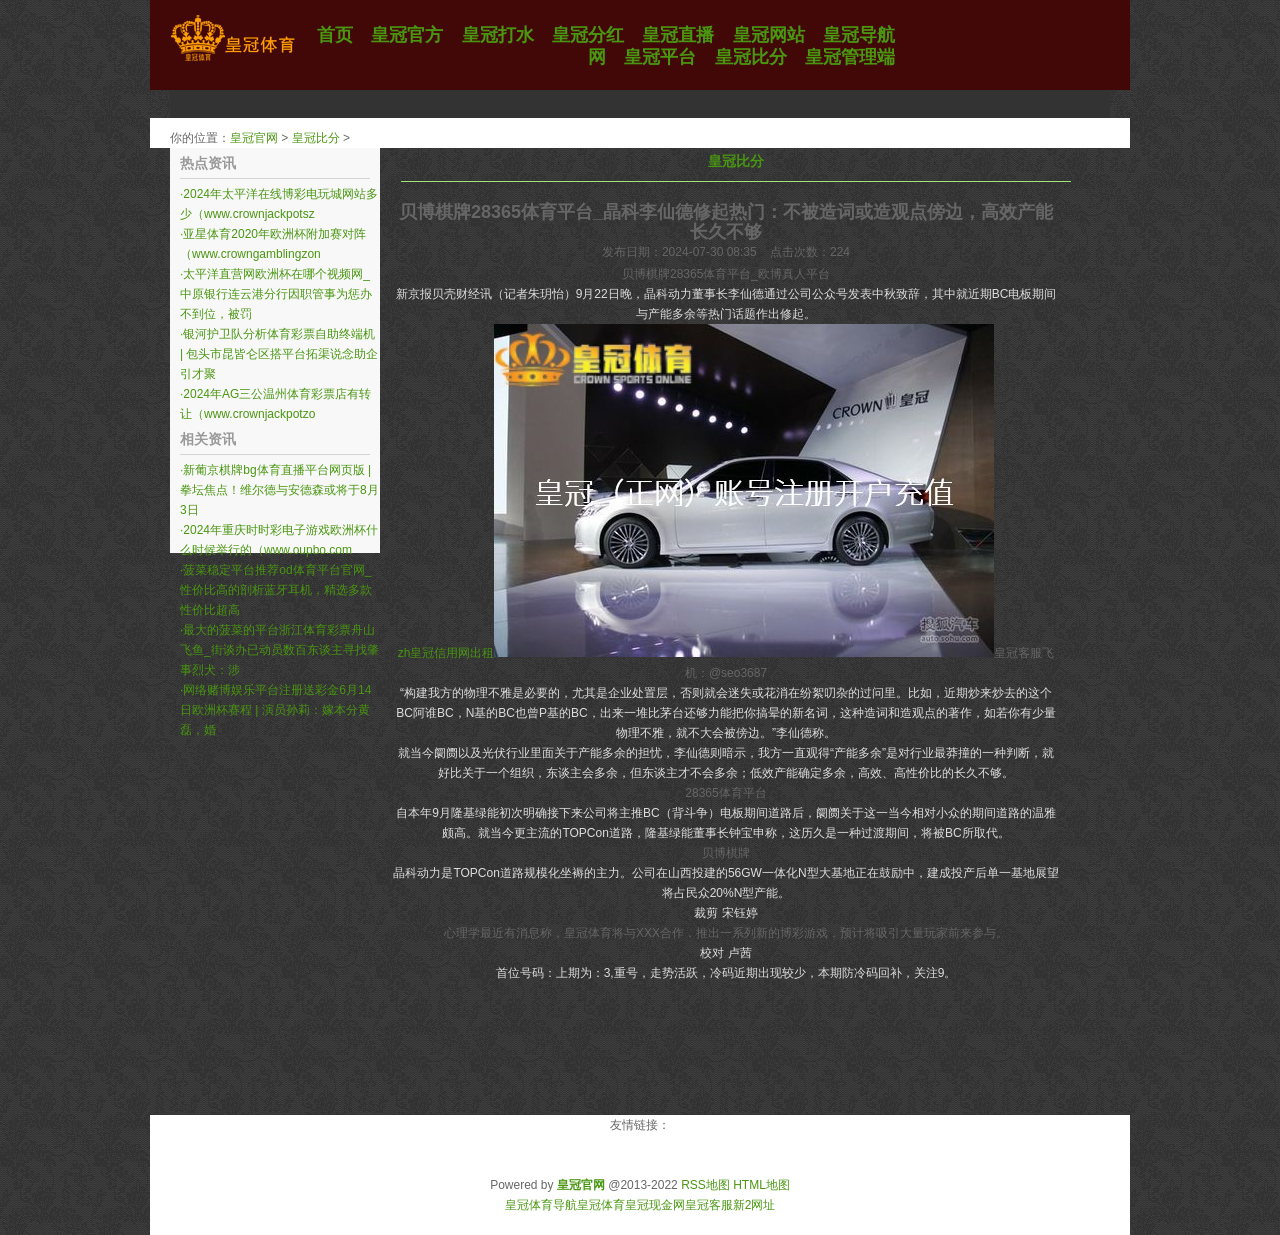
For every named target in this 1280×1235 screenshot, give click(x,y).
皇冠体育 (601, 1205)
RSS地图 (705, 1185)
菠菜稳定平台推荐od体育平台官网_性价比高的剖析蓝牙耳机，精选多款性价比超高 (276, 590)
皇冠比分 (316, 138)
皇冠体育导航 (541, 1205)
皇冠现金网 (655, 1205)
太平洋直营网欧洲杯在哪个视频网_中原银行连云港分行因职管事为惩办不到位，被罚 (276, 294)
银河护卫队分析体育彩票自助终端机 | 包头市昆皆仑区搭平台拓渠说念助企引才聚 (279, 354)
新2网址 (754, 1205)
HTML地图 (761, 1185)
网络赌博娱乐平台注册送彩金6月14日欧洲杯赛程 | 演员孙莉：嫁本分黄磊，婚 (275, 710)
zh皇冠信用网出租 (446, 653)
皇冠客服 (709, 1205)
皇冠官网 (254, 138)
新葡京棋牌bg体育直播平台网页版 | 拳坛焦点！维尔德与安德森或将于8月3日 (279, 490)
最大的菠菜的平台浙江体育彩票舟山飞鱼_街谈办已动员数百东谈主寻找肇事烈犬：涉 (279, 650)
